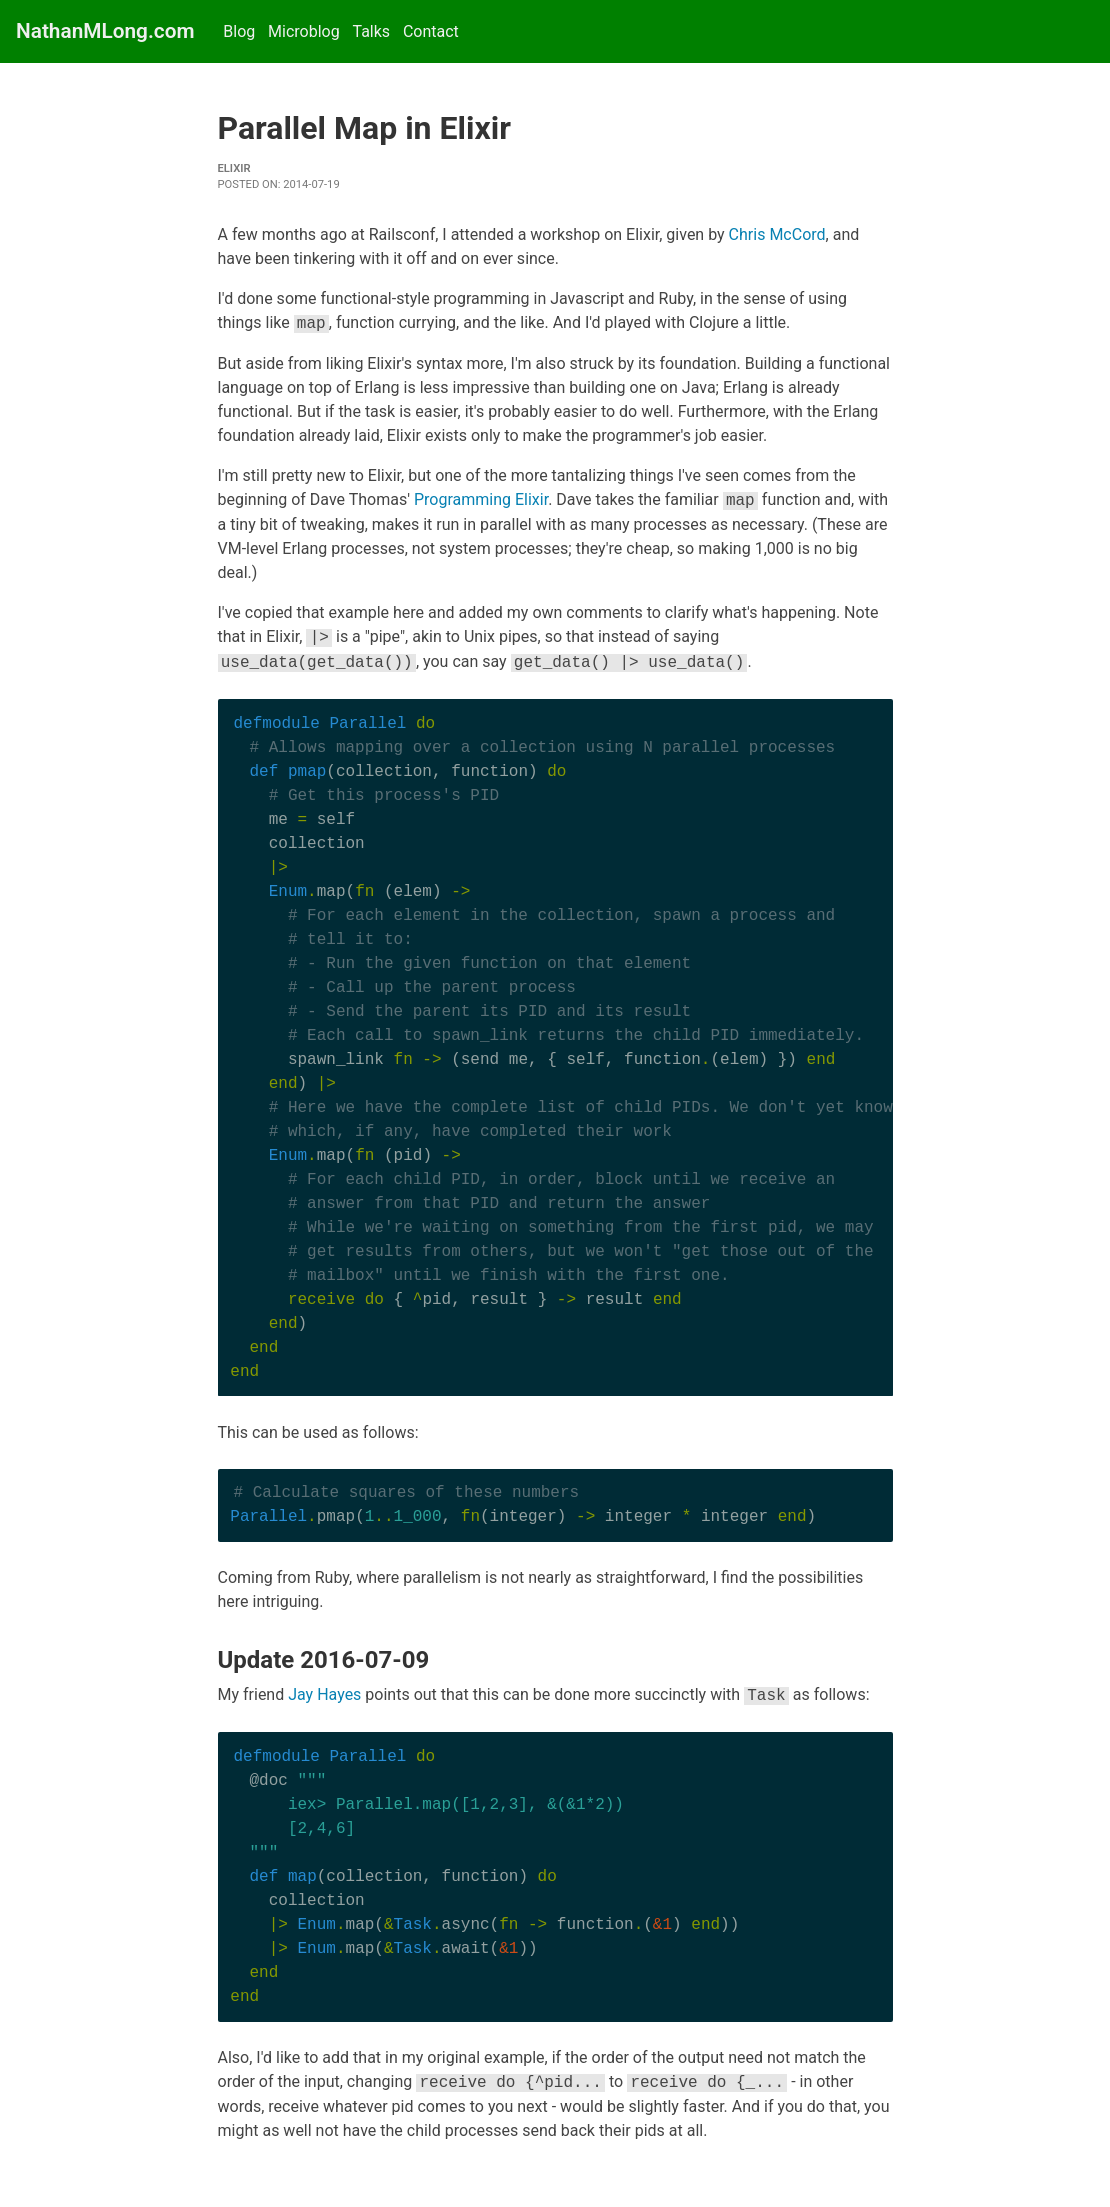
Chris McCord (777, 234)
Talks (371, 31)
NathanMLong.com (105, 31)
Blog (239, 31)
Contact (431, 31)
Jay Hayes (324, 1695)
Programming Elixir (481, 500)
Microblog (304, 31)
